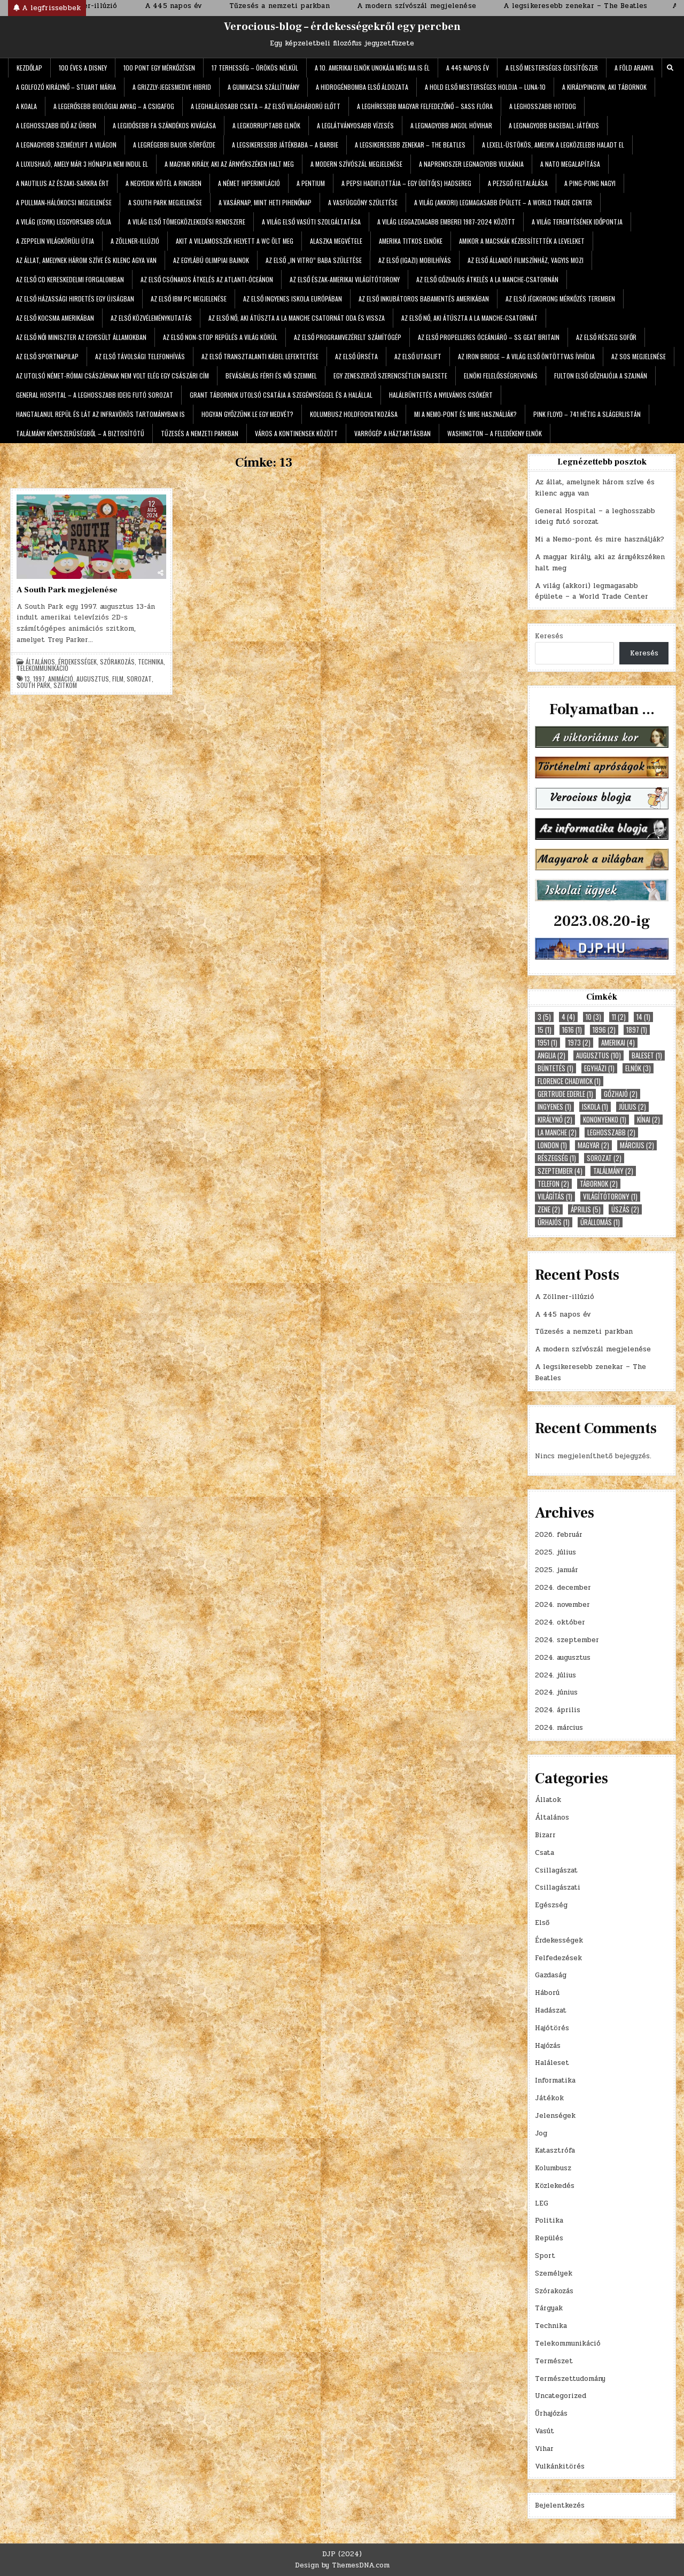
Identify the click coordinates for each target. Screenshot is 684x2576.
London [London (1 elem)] (552, 1145)
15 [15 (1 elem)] (544, 1030)
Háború (547, 1992)
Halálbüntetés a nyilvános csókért (441, 394)
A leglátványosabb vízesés (355, 125)
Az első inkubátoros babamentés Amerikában (424, 298)
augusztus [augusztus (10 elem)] (598, 1055)
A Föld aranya (634, 67)
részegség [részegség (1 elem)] (557, 1158)
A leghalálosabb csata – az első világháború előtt (265, 106)
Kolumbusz (553, 2168)
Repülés (549, 2238)
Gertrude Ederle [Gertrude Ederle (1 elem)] (565, 1094)
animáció (60, 679)
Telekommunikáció (42, 668)
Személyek (553, 2273)
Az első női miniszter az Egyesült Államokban (81, 337)
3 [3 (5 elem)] (544, 1017)
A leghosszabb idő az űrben (56, 125)
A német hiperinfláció (249, 183)
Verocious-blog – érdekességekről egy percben (342, 27)
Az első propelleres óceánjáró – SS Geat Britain (488, 337)
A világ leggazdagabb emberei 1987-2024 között (446, 221)
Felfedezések (558, 1958)
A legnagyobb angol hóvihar (451, 125)
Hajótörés (552, 2028)
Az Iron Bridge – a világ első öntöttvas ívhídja (526, 356)
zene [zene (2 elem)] (549, 1209)
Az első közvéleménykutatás (151, 317)
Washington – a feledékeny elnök (494, 433)
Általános (40, 662)
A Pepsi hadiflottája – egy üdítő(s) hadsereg (406, 183)
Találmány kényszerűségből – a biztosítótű (80, 433)
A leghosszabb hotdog (542, 106)
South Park (33, 685)
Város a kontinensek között (296, 433)
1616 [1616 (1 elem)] (572, 1030)
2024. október (560, 1622)
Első (542, 1922)
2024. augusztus (562, 1657)
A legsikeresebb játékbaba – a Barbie (285, 144)
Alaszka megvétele (336, 240)
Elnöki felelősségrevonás (501, 375)
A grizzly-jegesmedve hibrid (172, 86)
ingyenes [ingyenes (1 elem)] (554, 1107)
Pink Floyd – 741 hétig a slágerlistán (587, 414)
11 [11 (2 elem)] (619, 1017)
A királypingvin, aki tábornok (604, 86)
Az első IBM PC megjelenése (189, 298)
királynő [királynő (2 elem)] (555, 1120)
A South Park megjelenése (165, 202)
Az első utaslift (417, 356)
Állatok (548, 1799)
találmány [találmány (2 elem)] (613, 1171)
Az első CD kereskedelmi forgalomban (70, 279)
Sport (545, 2255)
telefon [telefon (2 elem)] (553, 1184)
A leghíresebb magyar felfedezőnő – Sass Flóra (425, 106)
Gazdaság (550, 1975)
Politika (549, 2220)
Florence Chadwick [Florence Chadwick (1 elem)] (569, 1081)
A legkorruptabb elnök (266, 125)
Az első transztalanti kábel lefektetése (259, 356)
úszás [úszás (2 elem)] (625, 1209)
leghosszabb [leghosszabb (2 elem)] (611, 1132)
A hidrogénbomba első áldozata (362, 86)
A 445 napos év (467, 67)
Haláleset (552, 2062)
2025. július (555, 1552)
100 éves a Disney (83, 67)
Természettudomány (570, 2378)
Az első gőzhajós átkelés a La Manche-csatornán (487, 279)
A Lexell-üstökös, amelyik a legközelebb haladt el (553, 144)
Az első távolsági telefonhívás (140, 356)
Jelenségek (555, 2115)
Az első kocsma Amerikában (55, 317)
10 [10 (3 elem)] (593, 1017)
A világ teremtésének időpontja (577, 221)
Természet (554, 2361)
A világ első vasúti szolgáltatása (311, 221)
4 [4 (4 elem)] (568, 1017)
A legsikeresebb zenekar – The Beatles (410, 144)
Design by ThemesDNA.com (342, 2565)
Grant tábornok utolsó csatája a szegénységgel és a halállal (281, 394)
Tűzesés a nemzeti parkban (199, 433)
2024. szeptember (567, 1640)
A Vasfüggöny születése (363, 202)
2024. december (563, 1587)
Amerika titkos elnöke (410, 240)
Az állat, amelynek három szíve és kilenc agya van (86, 260)
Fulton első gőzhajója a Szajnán (600, 375)
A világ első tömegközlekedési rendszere (186, 221)
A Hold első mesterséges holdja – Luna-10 (485, 86)
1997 (39, 679)
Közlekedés (554, 2185)
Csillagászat (556, 1870)
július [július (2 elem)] (632, 1107)
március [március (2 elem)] (637, 1145)
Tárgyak (549, 2308)
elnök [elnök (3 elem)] (638, 1068)
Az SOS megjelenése (638, 356)
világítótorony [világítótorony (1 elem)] (610, 1197)
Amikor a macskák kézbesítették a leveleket (522, 240)
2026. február (558, 1534)
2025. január (556, 1570)
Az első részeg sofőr (606, 337)
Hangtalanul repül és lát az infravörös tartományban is (100, 414)
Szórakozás (117, 662)
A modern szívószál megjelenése (356, 163)
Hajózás (548, 2045)
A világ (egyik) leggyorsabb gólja (63, 221)
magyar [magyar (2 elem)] (593, 1145)
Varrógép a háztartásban (392, 433)
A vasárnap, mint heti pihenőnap (265, 202)
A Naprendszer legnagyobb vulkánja (471, 163)
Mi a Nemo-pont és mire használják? (465, 414)
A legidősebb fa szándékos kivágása (164, 125)
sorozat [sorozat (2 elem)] (604, 1158)
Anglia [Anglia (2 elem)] (551, 1055)
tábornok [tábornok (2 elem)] (599, 1184)
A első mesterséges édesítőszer (552, 67)
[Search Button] (670, 68)
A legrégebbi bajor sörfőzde (174, 144)
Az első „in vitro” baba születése (314, 260)
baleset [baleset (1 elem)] (647, 1055)
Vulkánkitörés (560, 2466)
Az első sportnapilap (47, 356)
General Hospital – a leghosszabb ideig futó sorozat (94, 394)
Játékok (549, 2098)
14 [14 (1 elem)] (643, 1017)
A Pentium (311, 183)
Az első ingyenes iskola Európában (292, 298)
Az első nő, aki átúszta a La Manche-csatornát (469, 317)
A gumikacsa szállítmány (263, 86)
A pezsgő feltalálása (518, 183)
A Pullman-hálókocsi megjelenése (64, 202)
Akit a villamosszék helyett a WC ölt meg (234, 240)
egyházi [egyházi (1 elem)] (599, 1068)
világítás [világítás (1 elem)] (555, 1197)
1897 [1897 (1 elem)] (636, 1030)
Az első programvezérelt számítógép (347, 337)
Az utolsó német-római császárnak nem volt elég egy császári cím (112, 375)
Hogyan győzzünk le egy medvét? (247, 414)
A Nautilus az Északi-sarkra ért (62, 183)
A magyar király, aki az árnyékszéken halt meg (229, 163)
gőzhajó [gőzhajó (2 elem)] (621, 1094)
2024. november (562, 1604)
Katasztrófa (555, 2150)
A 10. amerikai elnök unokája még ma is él (372, 67)
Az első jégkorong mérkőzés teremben (560, 298)
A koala (26, 106)
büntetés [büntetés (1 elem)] (555, 1068)
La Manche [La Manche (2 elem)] (557, 1132)
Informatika (555, 2080)
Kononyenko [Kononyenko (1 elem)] (604, 1120)
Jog (541, 2133)
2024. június (556, 1692)
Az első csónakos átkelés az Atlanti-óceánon (207, 279)
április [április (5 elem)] (586, 1209)
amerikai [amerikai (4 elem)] (618, 1043)
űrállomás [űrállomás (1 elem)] (600, 1222)
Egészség (551, 1905)
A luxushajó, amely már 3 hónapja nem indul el (82, 163)
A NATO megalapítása (570, 163)
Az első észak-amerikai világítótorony (345, 279)
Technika (151, 662)
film (117, 679)
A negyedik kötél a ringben (163, 183)
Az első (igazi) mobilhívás (414, 260)
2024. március (559, 1727)
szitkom (65, 685)
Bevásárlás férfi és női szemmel (271, 375)
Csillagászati (557, 1887)
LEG (541, 2203)
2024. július (555, 1675)
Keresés (549, 636)
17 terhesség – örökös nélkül (255, 67)
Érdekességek (77, 662)
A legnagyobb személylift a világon (66, 144)
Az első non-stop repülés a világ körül (220, 337)
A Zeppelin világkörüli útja (55, 240)
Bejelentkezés (560, 2505)
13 (27, 679)
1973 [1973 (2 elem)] (579, 1043)
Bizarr (545, 1835)
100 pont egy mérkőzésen (159, 67)
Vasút (544, 2431)
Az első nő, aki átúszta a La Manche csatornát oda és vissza (296, 317)
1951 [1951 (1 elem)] (547, 1043)
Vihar (544, 2448)
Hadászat (550, 2010)
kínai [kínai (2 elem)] (648, 1120)
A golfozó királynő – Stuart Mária (66, 86)
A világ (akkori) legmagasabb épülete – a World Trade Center (503, 202)
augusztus (92, 679)
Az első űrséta (356, 356)
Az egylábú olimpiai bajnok (211, 260)
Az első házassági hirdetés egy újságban (75, 298)
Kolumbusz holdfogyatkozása (354, 414)
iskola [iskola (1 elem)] (595, 1107)
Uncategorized (560, 2396)
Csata (544, 1852)
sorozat (139, 679)
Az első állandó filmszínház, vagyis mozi (526, 260)
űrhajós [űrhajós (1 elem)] (554, 1222)
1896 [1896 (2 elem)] (604, 1030)
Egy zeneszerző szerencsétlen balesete (390, 375)
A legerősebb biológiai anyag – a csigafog (113, 106)
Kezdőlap (29, 67)
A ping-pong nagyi (590, 183)
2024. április (557, 1710)
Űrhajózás (551, 2413)
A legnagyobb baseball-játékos (554, 125)
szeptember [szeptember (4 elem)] (560, 1171)
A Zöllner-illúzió (135, 240)
